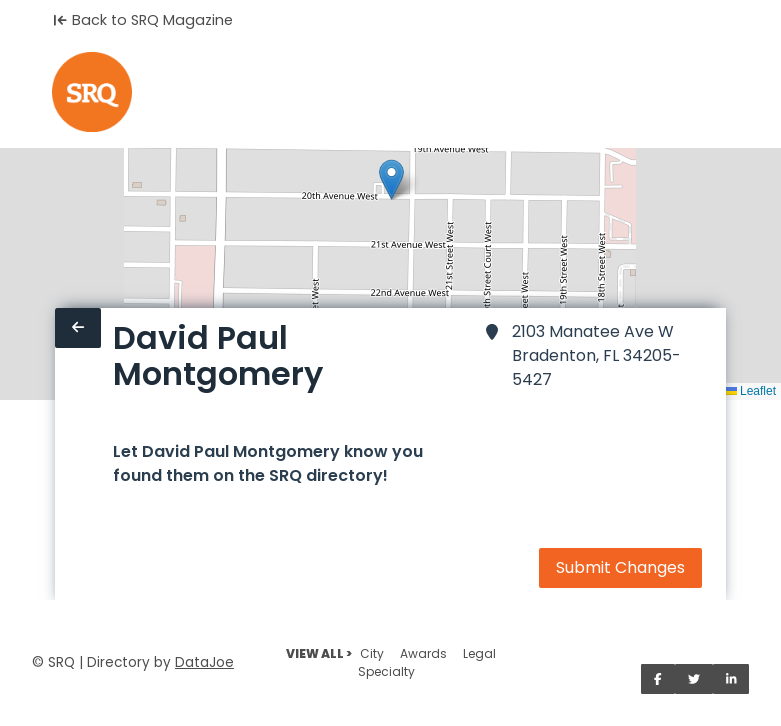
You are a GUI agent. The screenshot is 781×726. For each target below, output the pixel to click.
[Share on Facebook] (658, 679)
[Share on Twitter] (694, 679)
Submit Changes (620, 567)
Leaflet (750, 391)
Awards (423, 653)
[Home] (92, 92)
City (372, 653)
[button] (391, 179)
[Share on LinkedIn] (731, 679)
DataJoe (204, 662)
